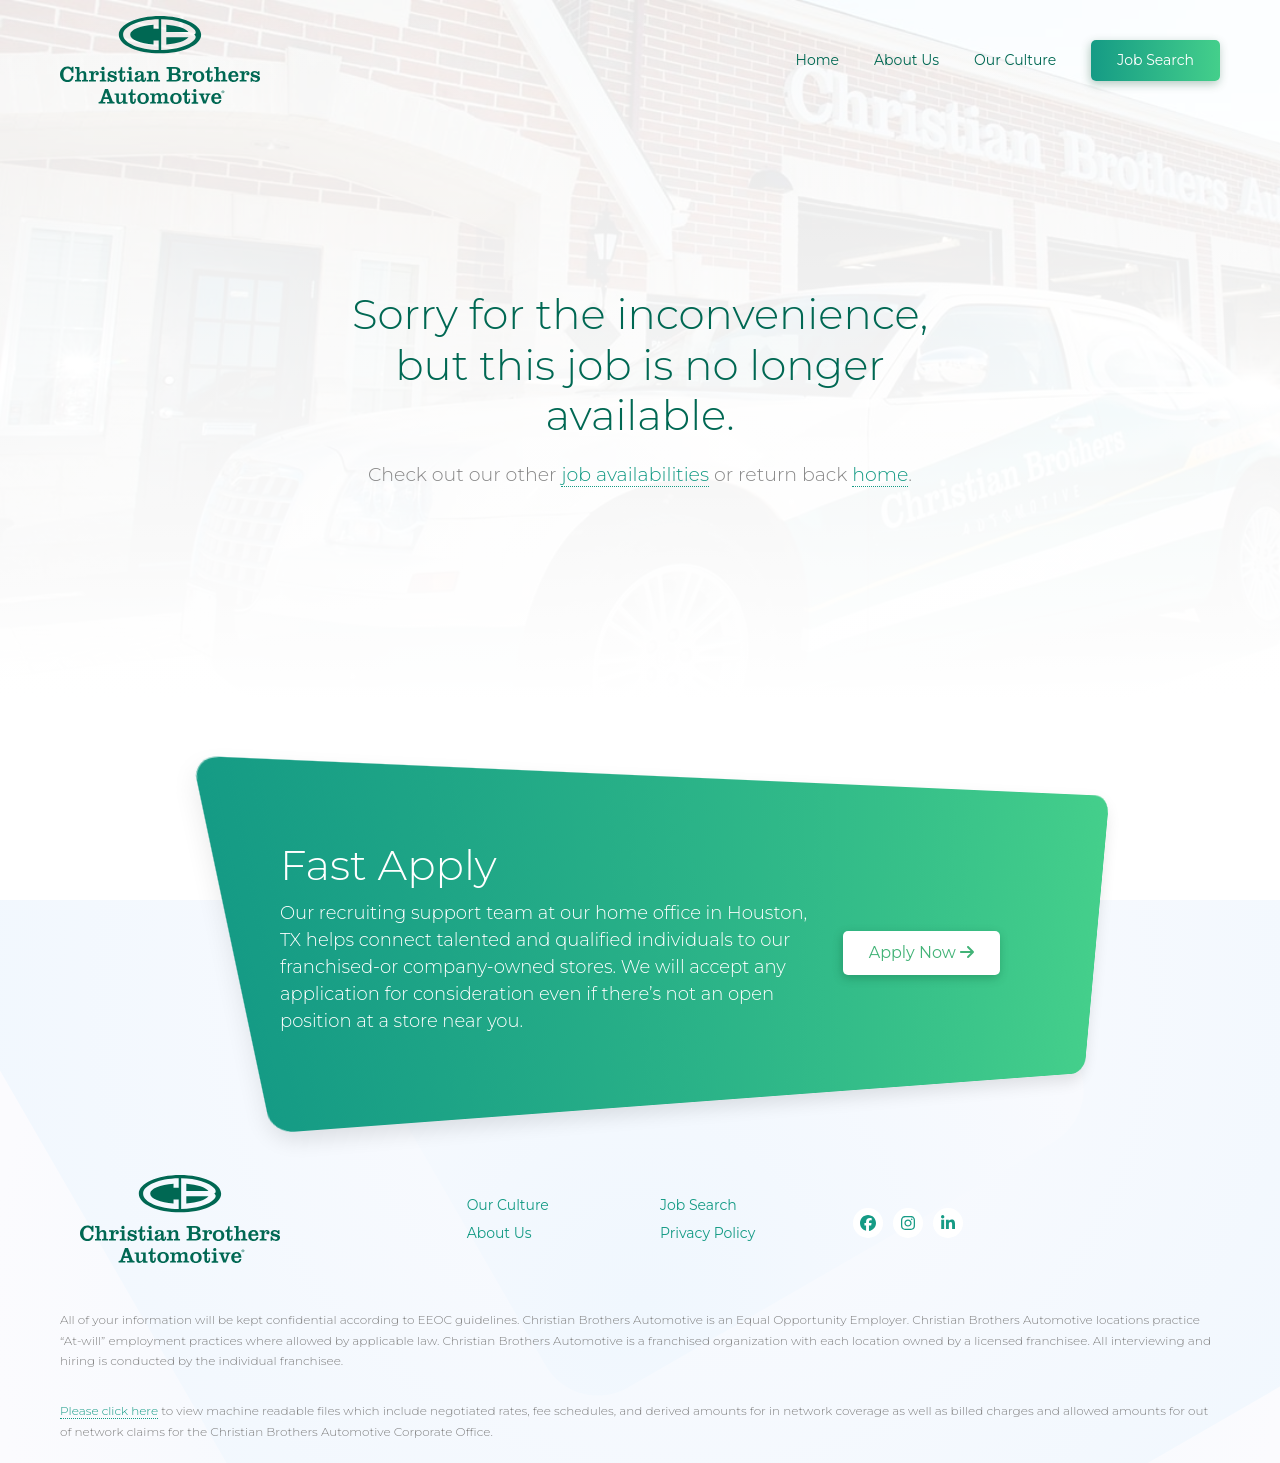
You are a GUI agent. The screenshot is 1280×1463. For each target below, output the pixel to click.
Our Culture (1015, 60)
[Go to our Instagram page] (908, 1223)
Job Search (1155, 60)
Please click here (109, 1410)
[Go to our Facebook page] (868, 1223)
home (880, 474)
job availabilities (635, 474)
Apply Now (921, 952)
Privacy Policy (707, 1233)
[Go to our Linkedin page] (948, 1223)
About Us (906, 60)
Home (817, 60)
